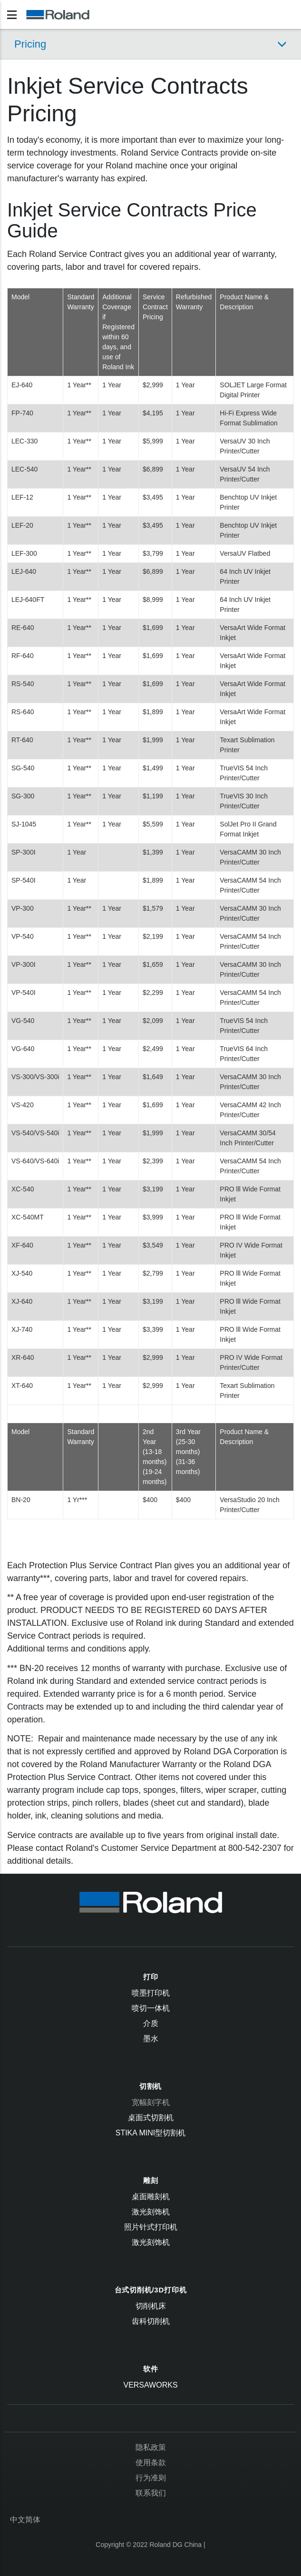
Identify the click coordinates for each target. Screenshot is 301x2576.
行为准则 (151, 2478)
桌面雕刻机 (151, 2197)
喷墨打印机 (151, 1993)
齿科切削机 (151, 2321)
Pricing (30, 44)
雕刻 (150, 2180)
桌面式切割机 (151, 2118)
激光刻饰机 (151, 2212)
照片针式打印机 (150, 2227)
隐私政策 (151, 2447)
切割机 (150, 2086)
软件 (150, 2369)
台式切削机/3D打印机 (151, 2290)
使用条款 (151, 2462)
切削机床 (151, 2306)
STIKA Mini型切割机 (151, 2133)
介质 (150, 2023)
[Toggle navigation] (12, 15)
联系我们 (151, 2493)
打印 (150, 1977)
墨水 (150, 2039)
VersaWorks (150, 2385)
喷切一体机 (151, 2008)
